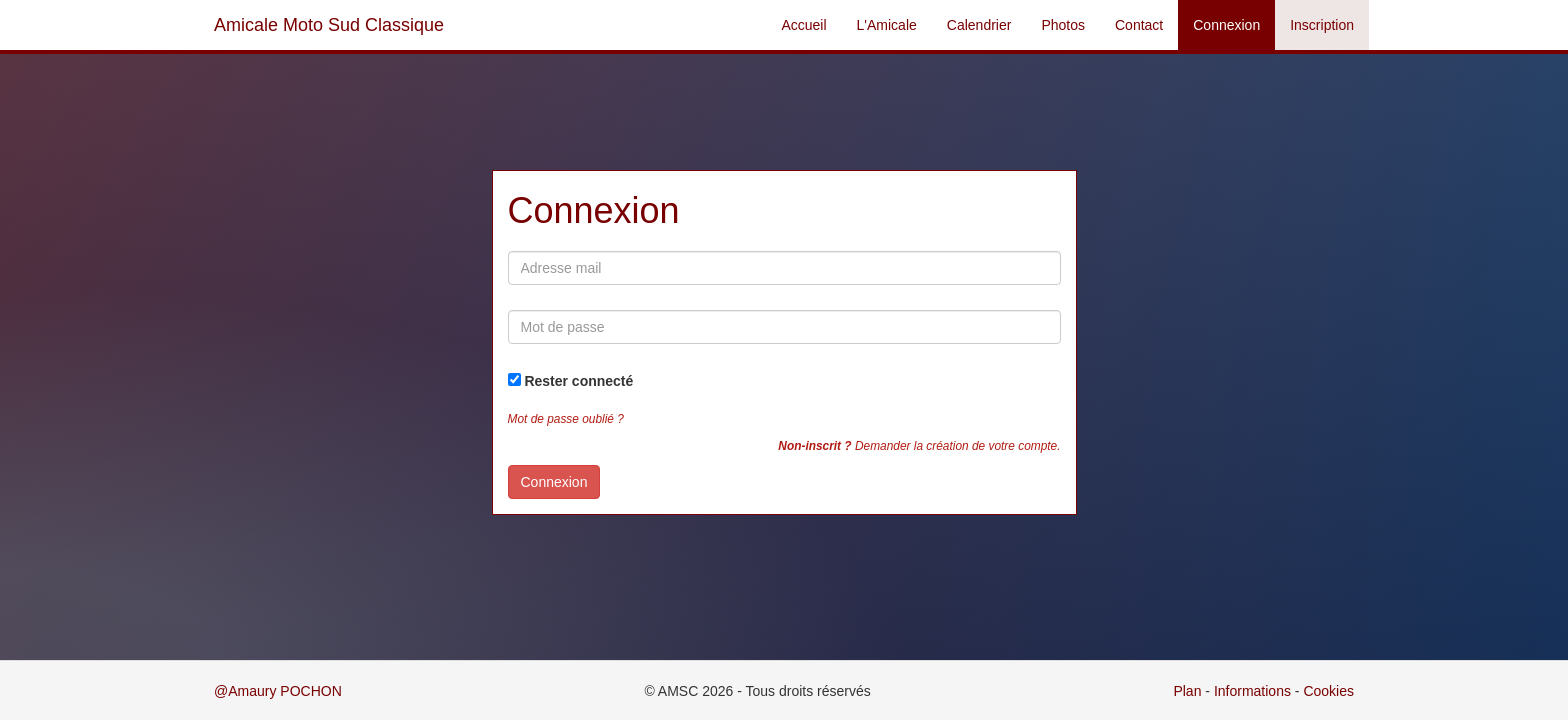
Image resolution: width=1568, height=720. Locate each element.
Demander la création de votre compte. (919, 446)
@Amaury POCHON (278, 691)
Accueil (803, 25)
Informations (1252, 691)
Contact (1139, 25)
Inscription (1322, 25)
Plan (1187, 691)
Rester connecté (578, 381)
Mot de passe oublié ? (566, 419)
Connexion (1226, 25)
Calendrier (979, 25)
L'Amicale (887, 25)
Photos (1063, 25)
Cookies (1328, 691)
